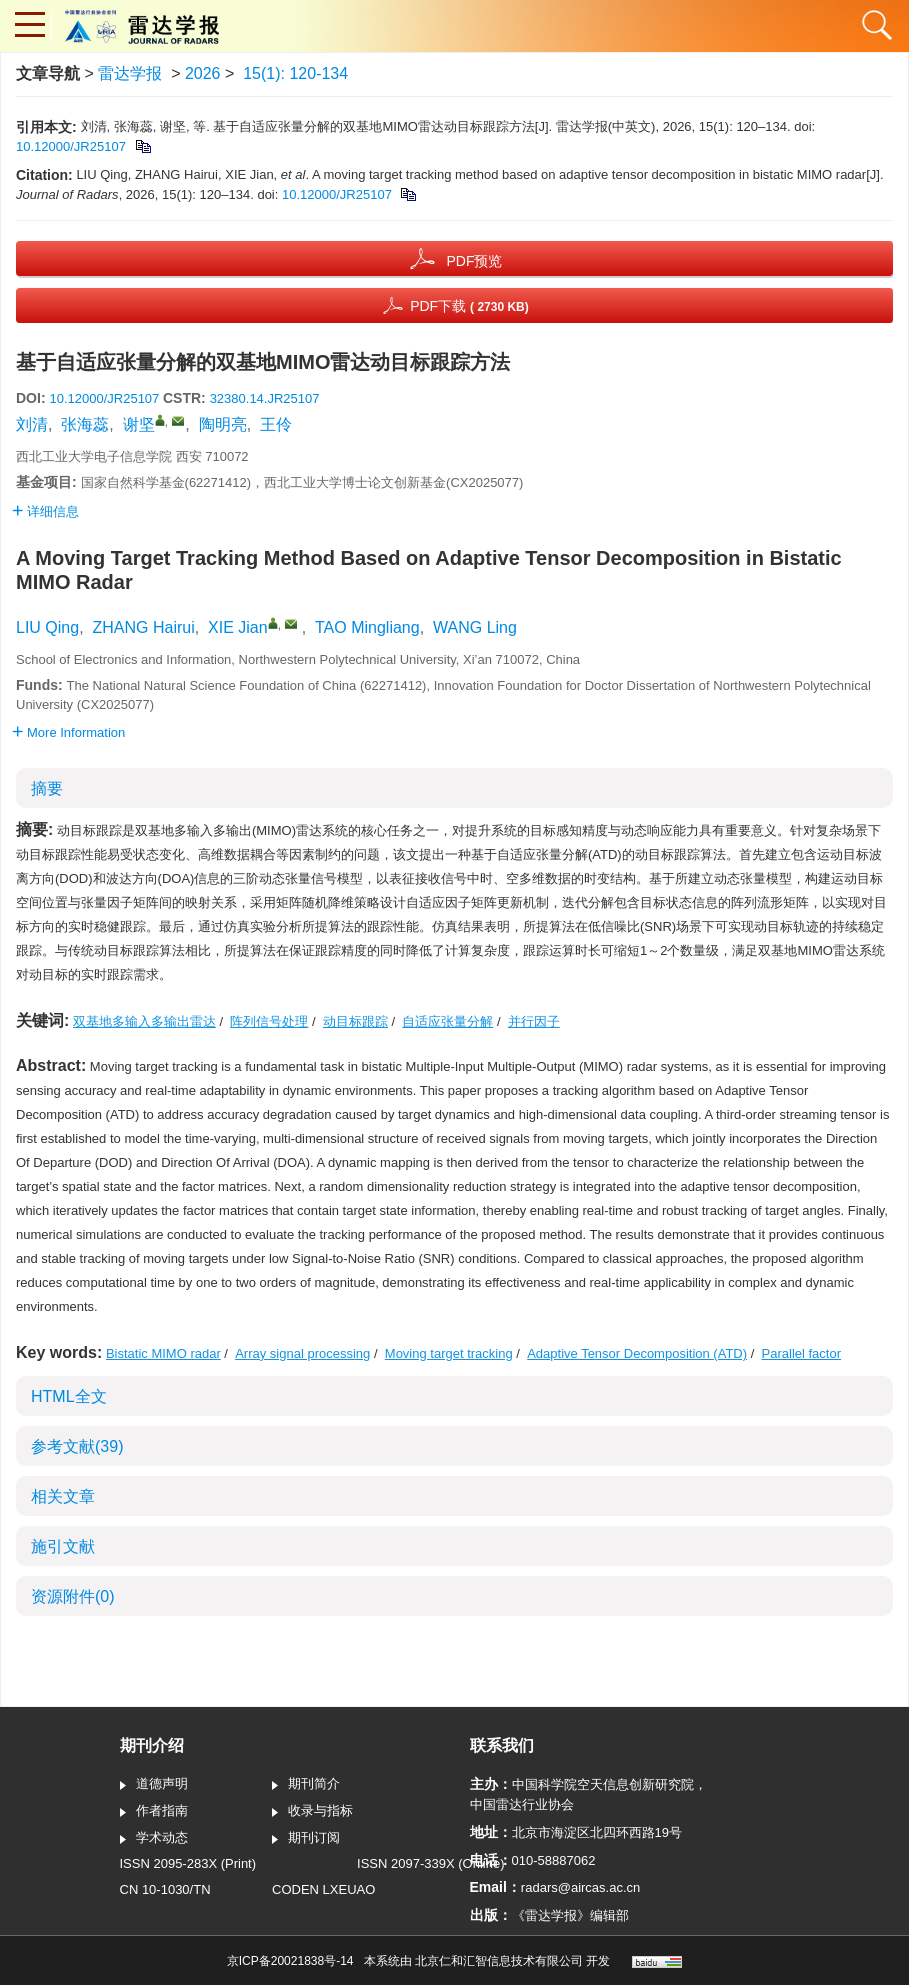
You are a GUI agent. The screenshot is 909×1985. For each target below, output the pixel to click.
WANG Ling (475, 627)
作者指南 (154, 1812)
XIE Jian (238, 627)
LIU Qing (47, 627)
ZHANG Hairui (143, 627)
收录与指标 (312, 1812)
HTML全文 (69, 1396)
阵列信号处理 (269, 1021)
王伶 (276, 424)
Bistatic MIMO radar (163, 1353)
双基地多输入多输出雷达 (144, 1021)
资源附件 (73, 1596)
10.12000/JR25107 (71, 146)
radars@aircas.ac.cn (580, 1887)
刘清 (32, 424)
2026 (203, 73)
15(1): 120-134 (295, 73)
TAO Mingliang (367, 627)
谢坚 (139, 424)
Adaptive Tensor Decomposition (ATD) (637, 1353)
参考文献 (77, 1446)
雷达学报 (130, 73)
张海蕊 (85, 424)
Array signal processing (302, 1353)
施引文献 (63, 1546)
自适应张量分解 (447, 1021)
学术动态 (154, 1839)
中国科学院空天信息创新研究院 (603, 1784)
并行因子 (534, 1021)
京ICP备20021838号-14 (290, 1961)
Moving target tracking (449, 1353)
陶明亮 (223, 424)
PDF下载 (469, 306)
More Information (68, 732)
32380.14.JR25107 (265, 398)
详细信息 (45, 511)
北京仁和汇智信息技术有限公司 (499, 1961)
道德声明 (154, 1785)
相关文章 (63, 1496)
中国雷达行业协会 (522, 1804)
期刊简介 (306, 1785)
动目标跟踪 (355, 1021)
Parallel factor (801, 1353)
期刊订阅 (306, 1839)
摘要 (47, 788)
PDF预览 (474, 261)
